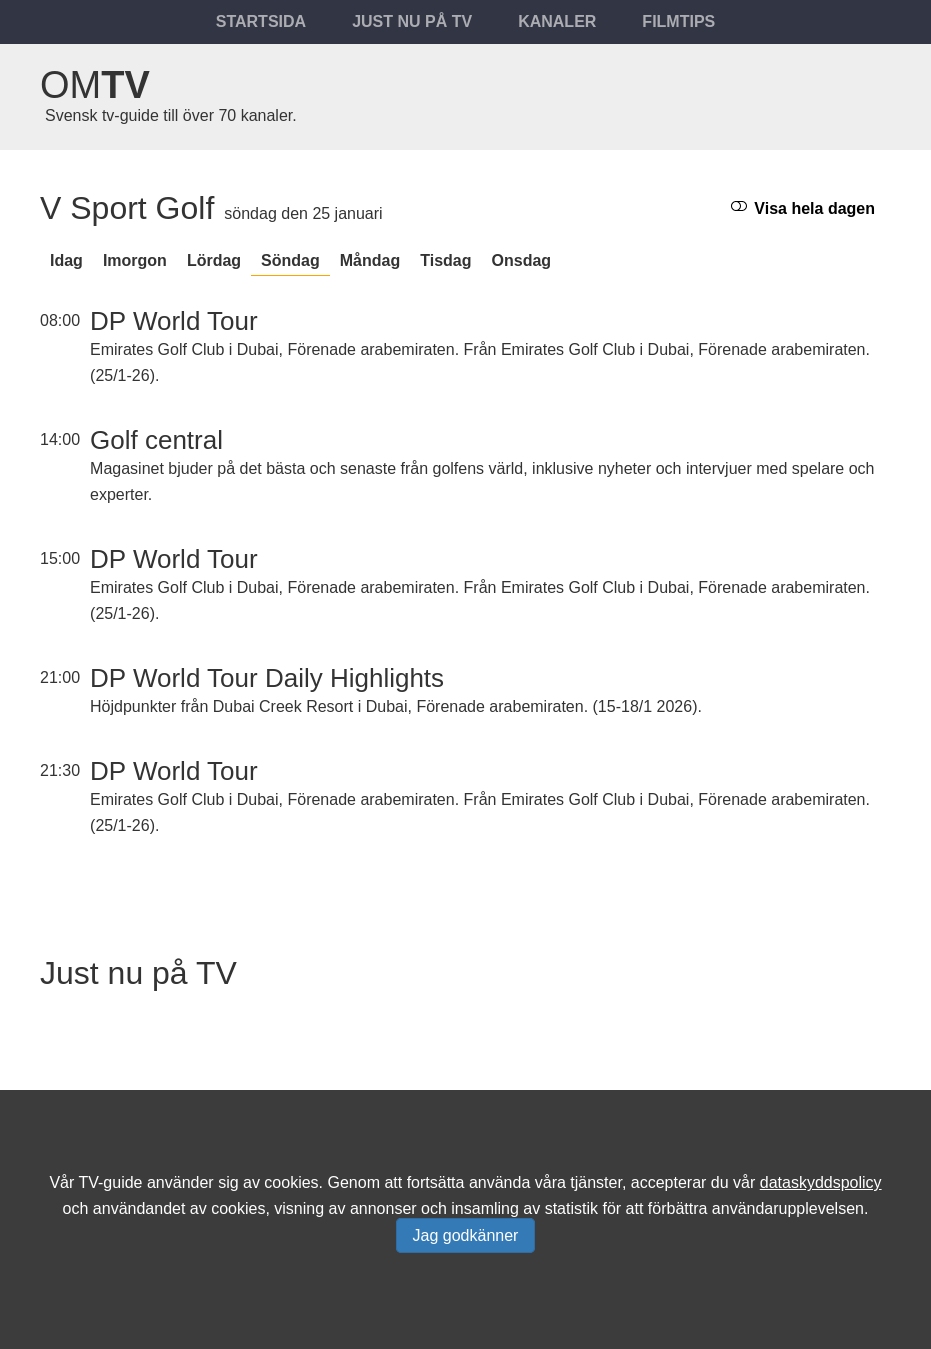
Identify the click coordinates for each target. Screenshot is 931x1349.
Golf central (156, 440)
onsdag (522, 260)
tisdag (445, 260)
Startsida (261, 21)
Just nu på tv (412, 21)
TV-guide (110, 1182)
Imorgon (135, 260)
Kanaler (557, 21)
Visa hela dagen (803, 207)
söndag (290, 260)
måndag (370, 260)
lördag (214, 260)
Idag (66, 260)
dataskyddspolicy (821, 1182)
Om (95, 85)
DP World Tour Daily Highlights (267, 678)
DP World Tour (174, 321)
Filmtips (678, 21)
